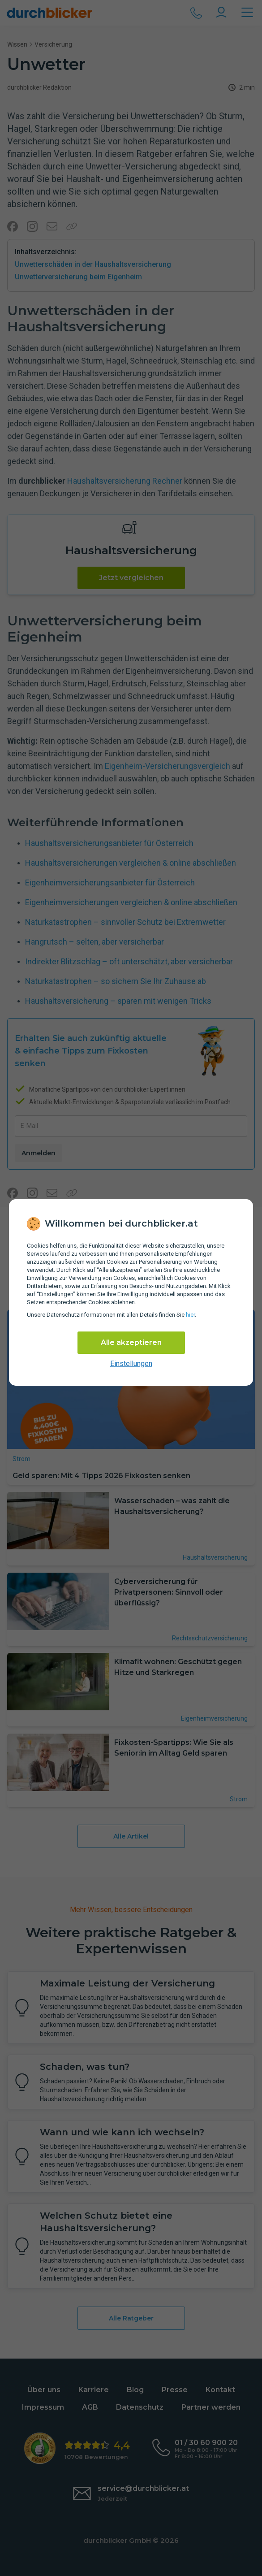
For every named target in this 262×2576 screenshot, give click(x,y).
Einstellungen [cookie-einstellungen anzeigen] (131, 1363)
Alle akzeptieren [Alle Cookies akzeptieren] (131, 1342)
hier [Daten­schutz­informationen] (190, 1314)
